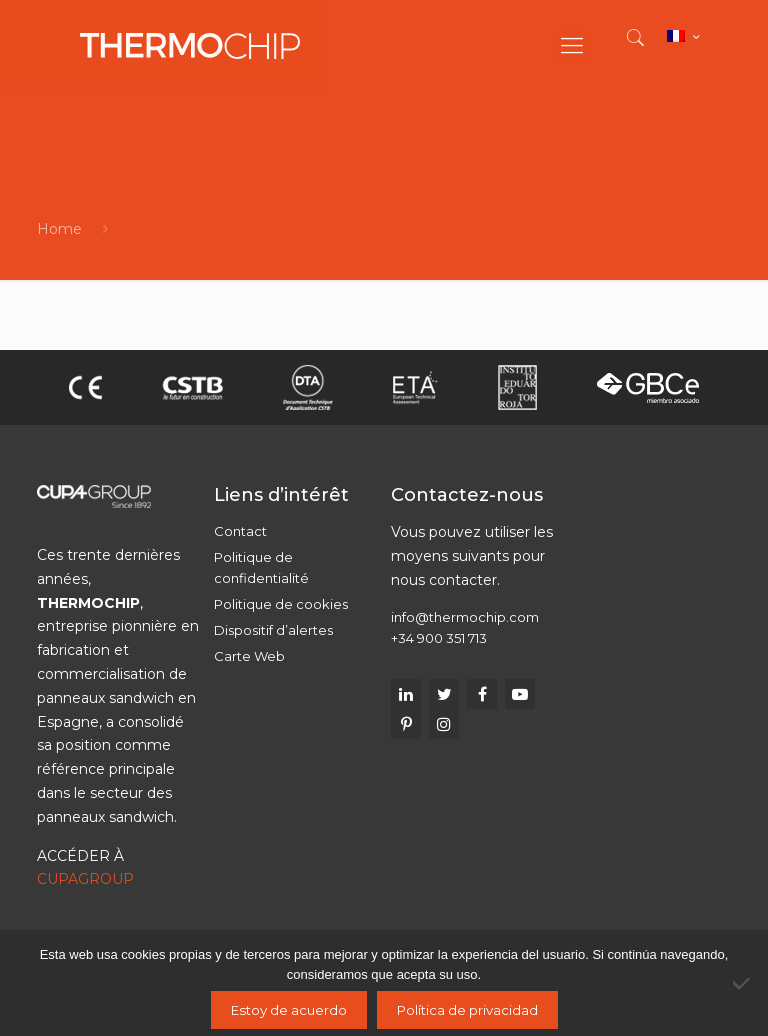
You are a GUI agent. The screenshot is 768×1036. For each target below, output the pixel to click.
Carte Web (249, 656)
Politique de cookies (281, 604)
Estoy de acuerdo (289, 1010)
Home (59, 229)
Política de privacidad (467, 1010)
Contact (240, 531)
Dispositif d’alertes (273, 630)
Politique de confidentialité (261, 567)
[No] (743, 983)
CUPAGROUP (85, 879)
